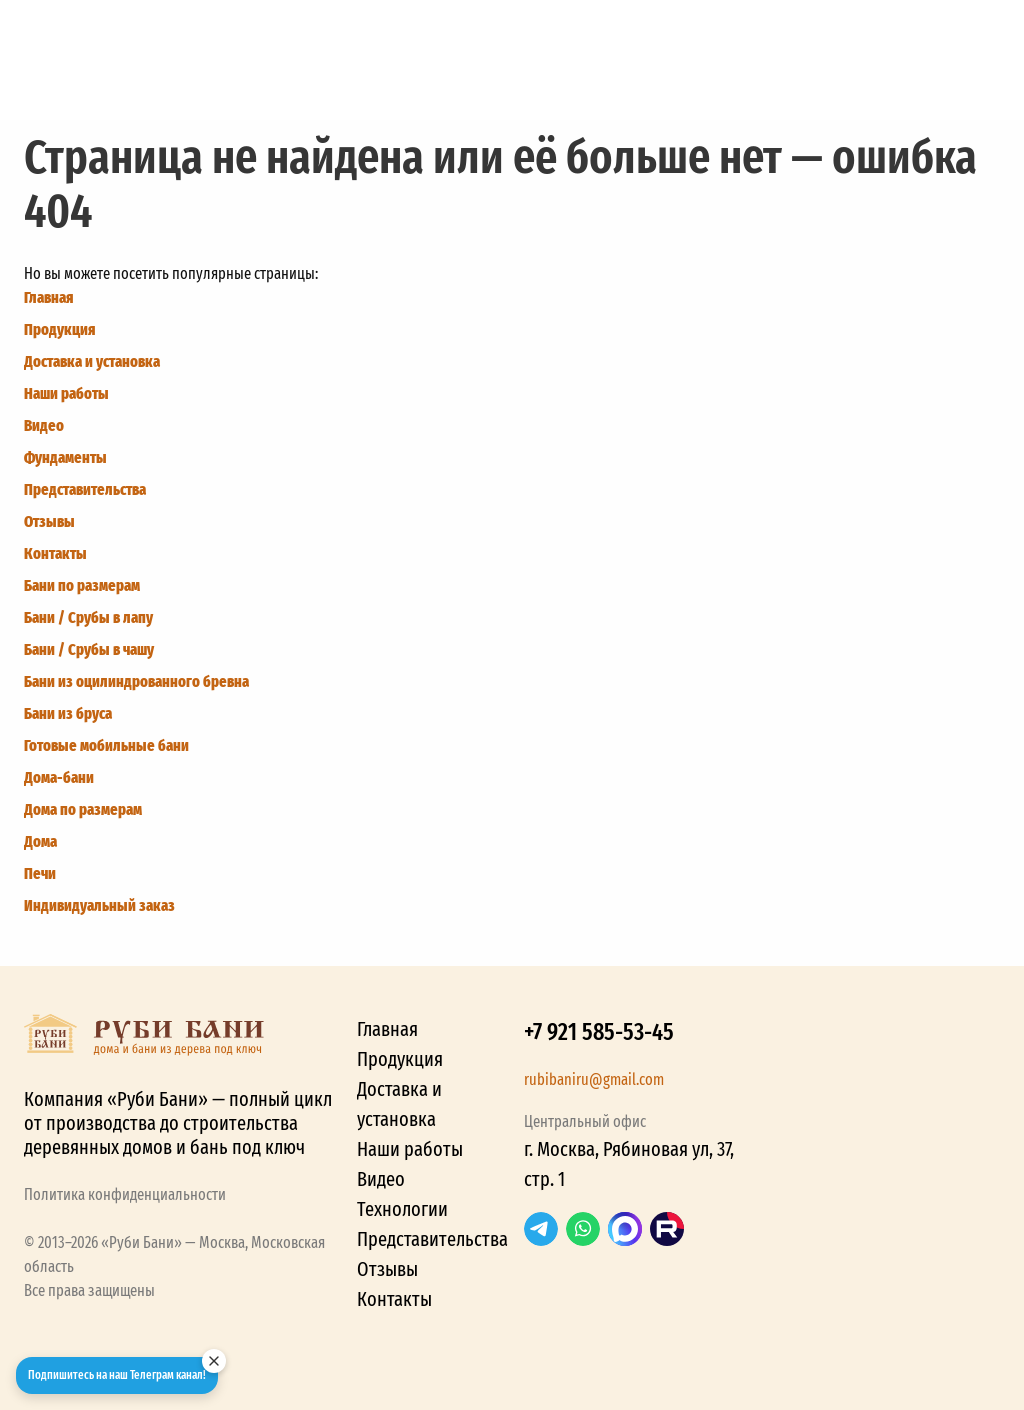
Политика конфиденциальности (125, 1194)
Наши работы (66, 393)
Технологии (402, 1209)
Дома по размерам (83, 809)
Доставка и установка (92, 361)
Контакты (55, 553)
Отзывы (49, 521)
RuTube (667, 1229)
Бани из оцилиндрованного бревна (136, 681)
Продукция (59, 329)
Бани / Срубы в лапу (88, 617)
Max (625, 1229)
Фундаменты (65, 457)
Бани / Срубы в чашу (89, 649)
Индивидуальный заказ (99, 905)
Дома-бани (59, 777)
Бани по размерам (82, 585)
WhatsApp (583, 1229)
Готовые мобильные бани (106, 745)
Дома (40, 841)
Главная (48, 297)
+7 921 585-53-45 (599, 1032)
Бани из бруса (68, 713)
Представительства (85, 489)
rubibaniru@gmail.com (594, 1079)
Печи (40, 873)
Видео (44, 425)
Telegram (541, 1229)
